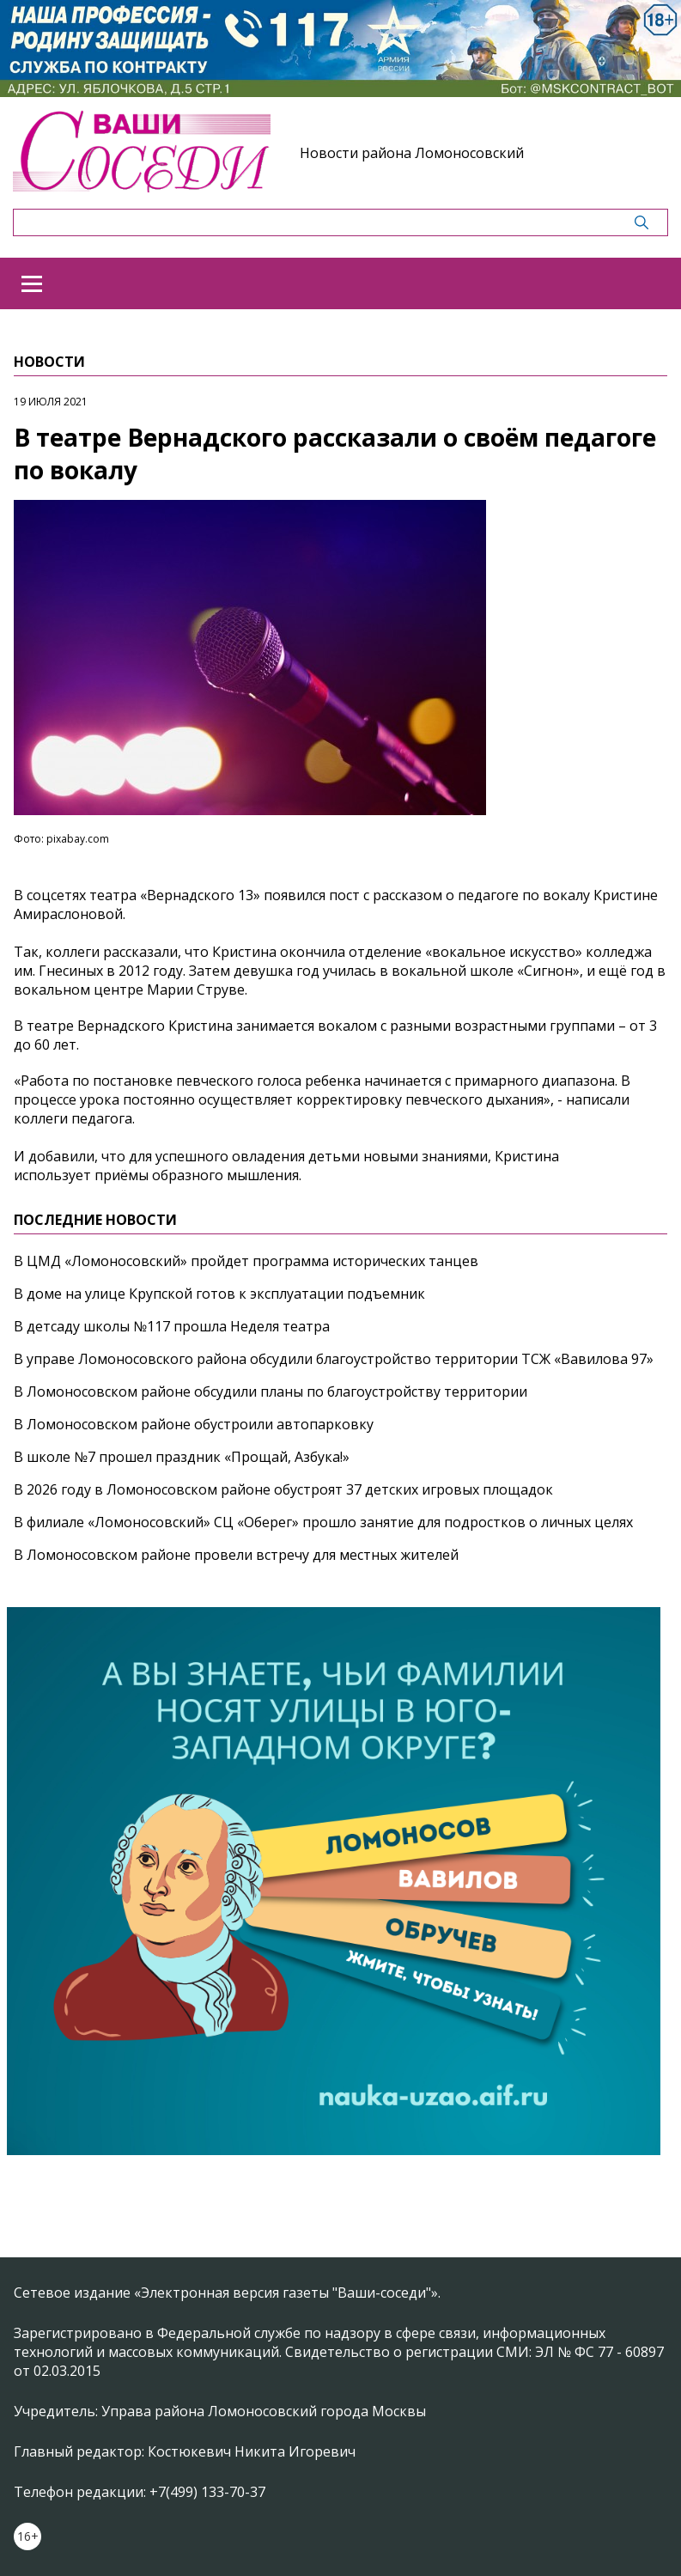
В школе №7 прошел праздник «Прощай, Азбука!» (182, 1456)
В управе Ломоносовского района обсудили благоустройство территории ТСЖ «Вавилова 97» (334, 1358)
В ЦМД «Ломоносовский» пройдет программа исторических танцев (246, 1260)
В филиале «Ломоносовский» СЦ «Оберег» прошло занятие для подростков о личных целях (323, 1522)
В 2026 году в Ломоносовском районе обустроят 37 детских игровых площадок (283, 1489)
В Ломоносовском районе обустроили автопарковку (194, 1424)
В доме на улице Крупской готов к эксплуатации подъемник (219, 1293)
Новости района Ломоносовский (412, 153)
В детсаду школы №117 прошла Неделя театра (172, 1326)
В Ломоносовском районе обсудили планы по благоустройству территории (270, 1391)
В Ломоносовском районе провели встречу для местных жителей (236, 1554)
